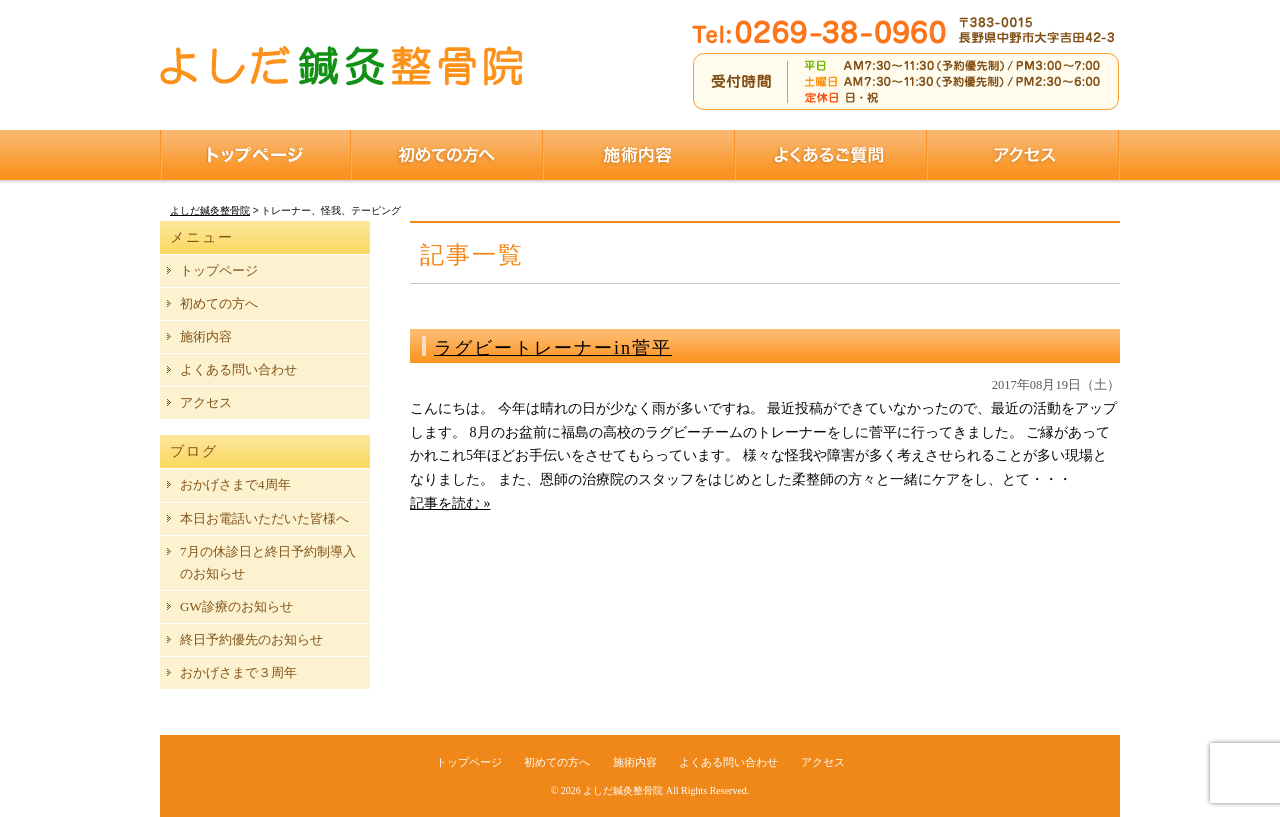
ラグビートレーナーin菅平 (553, 348)
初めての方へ (447, 155)
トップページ (255, 155)
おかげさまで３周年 (238, 672)
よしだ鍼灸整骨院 (623, 790)
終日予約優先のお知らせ (251, 639)
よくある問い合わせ (238, 369)
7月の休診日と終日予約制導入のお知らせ (268, 562)
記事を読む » (450, 503)
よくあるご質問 (831, 155)
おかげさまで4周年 (235, 484)
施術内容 (639, 155)
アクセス (1023, 155)
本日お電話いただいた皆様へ (264, 518)
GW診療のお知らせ (236, 606)
